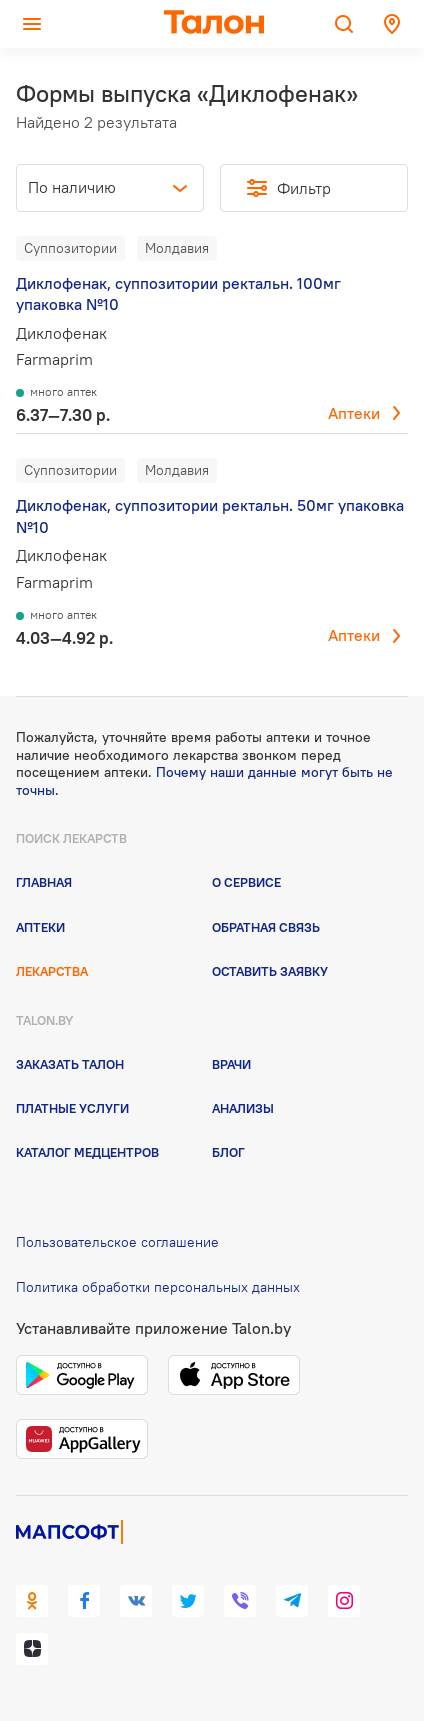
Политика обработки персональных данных (158, 1287)
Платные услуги (72, 1108)
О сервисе (246, 882)
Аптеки (354, 413)
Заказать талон (70, 1064)
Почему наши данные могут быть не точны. (204, 781)
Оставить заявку (270, 971)
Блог (228, 1152)
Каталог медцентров (87, 1152)
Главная (44, 882)
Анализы (243, 1108)
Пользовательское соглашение (117, 1242)
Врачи (231, 1064)
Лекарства (52, 971)
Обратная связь (266, 927)
